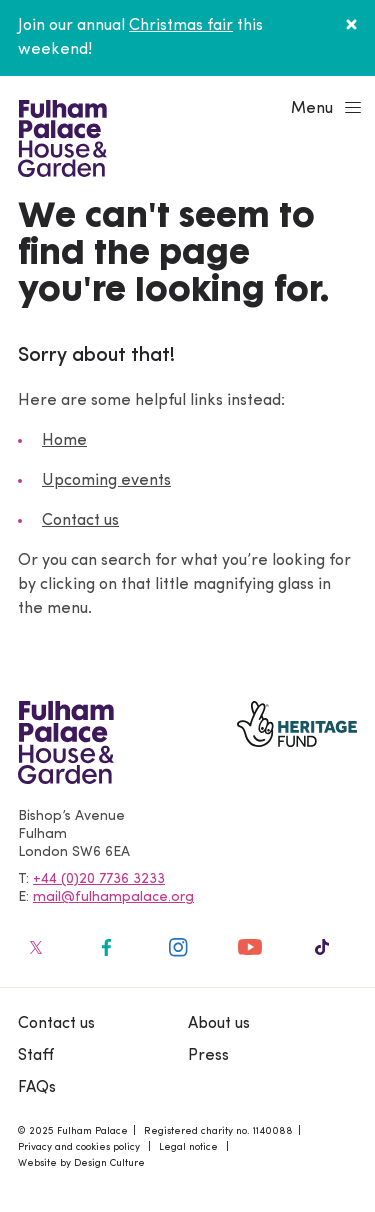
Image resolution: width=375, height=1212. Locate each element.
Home (64, 441)
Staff (36, 1056)
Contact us (80, 521)
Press (208, 1056)
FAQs (37, 1088)
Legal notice (188, 1147)
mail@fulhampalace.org (113, 897)
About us (219, 1024)
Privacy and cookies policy (79, 1147)
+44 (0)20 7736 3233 (99, 879)
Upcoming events (106, 481)
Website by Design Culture (81, 1163)
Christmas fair (181, 26)
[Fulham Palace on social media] (34, 947)
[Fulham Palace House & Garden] (59, 136)
